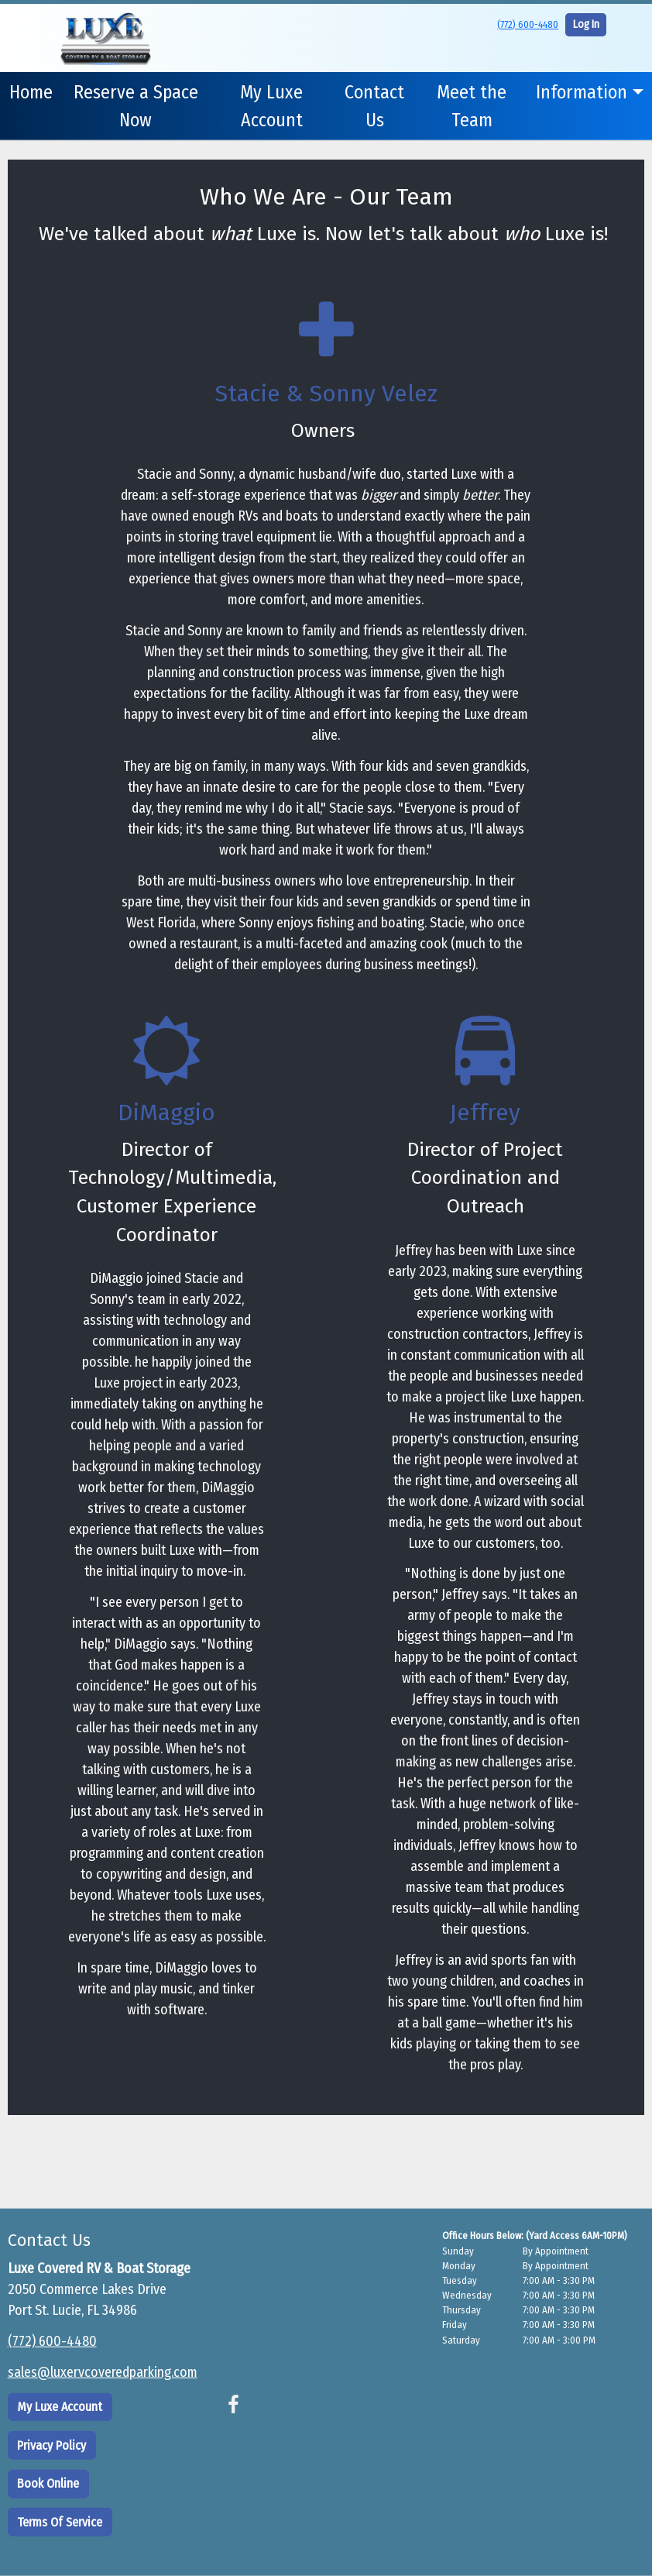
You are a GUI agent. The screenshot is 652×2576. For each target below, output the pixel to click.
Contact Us (374, 106)
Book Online (48, 2483)
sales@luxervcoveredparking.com (102, 2372)
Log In (586, 24)
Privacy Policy (51, 2444)
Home (31, 92)
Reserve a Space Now (136, 106)
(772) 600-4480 (527, 24)
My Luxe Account (271, 106)
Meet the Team (471, 106)
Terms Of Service (59, 2521)
